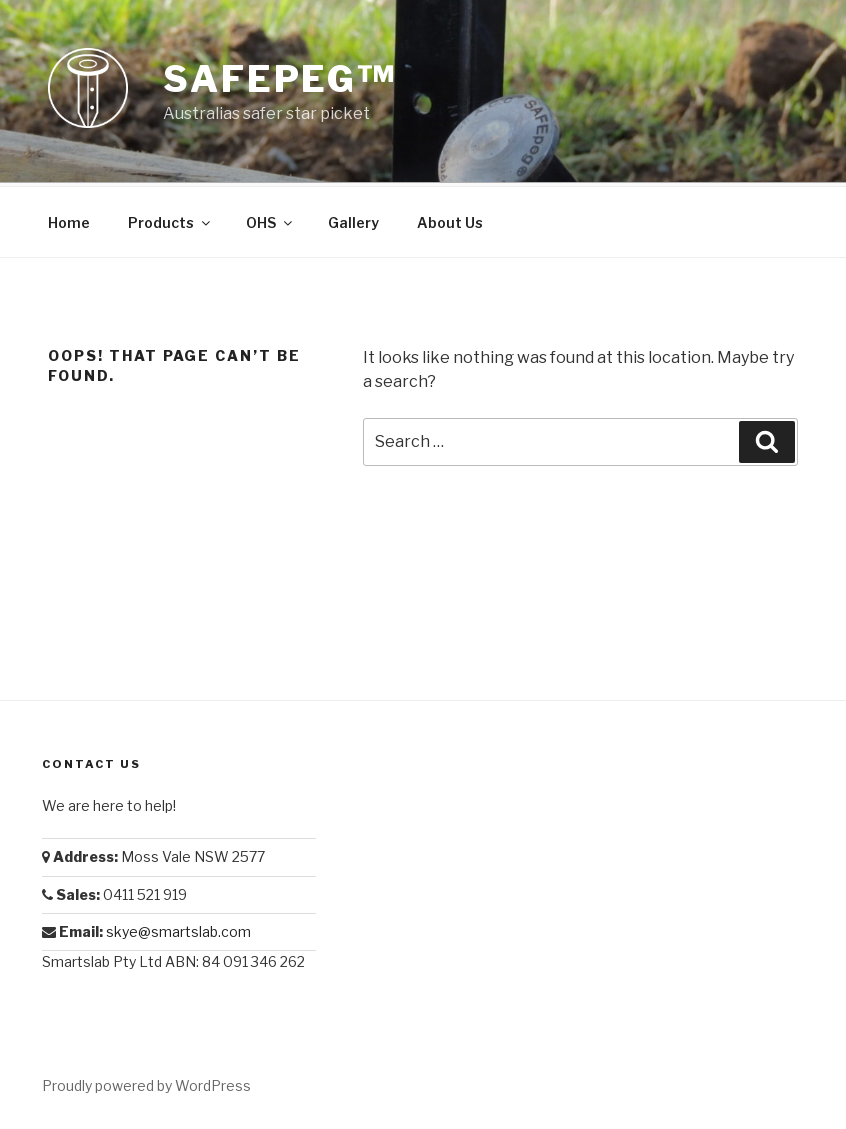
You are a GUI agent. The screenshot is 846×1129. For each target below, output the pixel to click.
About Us (450, 219)
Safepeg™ (280, 79)
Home (69, 219)
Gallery (353, 219)
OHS (270, 219)
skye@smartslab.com (178, 928)
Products (170, 219)
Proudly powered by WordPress (146, 1082)
